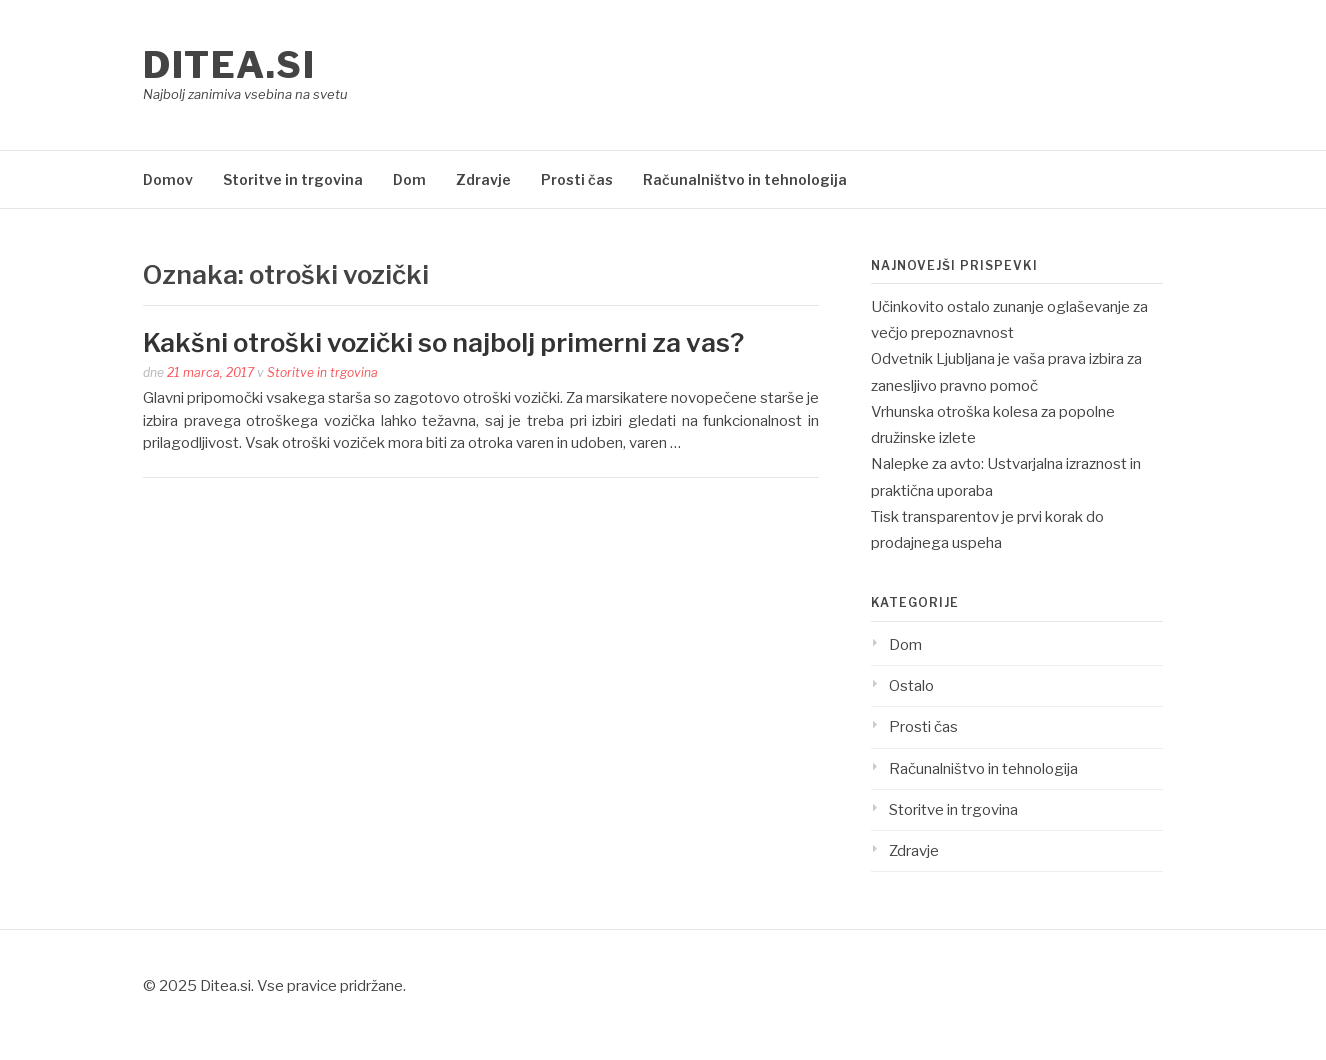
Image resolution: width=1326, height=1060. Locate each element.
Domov (168, 179)
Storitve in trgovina (293, 179)
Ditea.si (229, 65)
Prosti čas (577, 179)
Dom (409, 179)
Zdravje (483, 179)
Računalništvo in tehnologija (745, 179)
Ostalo (911, 686)
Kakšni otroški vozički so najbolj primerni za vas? (443, 342)
